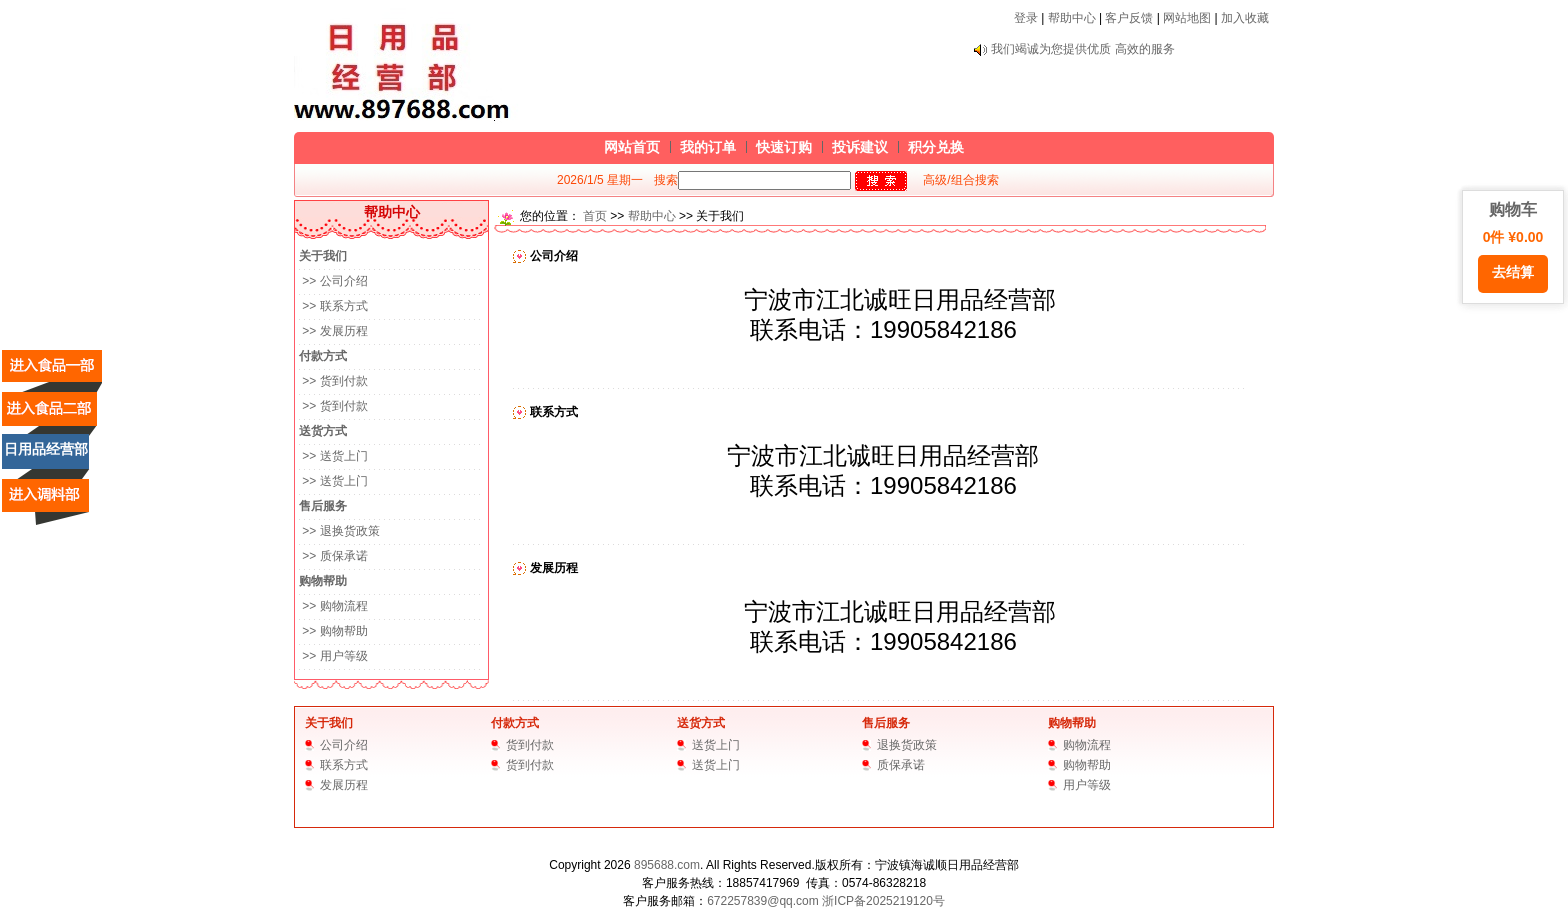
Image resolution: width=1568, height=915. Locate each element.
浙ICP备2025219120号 (883, 901)
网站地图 (1187, 18)
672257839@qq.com (763, 901)
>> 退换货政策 (339, 531)
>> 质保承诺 (333, 556)
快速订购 (784, 147)
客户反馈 (1129, 18)
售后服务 (886, 723)
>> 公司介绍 (333, 281)
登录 (1026, 18)
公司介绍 (344, 745)
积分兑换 (936, 147)
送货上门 (716, 745)
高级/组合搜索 (960, 180)
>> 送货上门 (333, 456)
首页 (595, 216)
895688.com (667, 865)
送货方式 (701, 723)
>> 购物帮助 (333, 631)
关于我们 (329, 723)
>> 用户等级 (333, 656)
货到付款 (530, 745)
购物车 (1513, 247)
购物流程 (1087, 745)
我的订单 (708, 147)
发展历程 (344, 785)
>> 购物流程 (333, 606)
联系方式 (344, 765)
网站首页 (632, 147)
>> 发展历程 (333, 331)
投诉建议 (860, 147)
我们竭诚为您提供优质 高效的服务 (1082, 49)
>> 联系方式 (333, 306)
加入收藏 (1245, 18)
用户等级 (1087, 785)
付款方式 (515, 723)
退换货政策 (907, 745)
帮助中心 (1072, 18)
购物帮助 (1072, 723)
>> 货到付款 (333, 381)
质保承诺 (901, 765)
